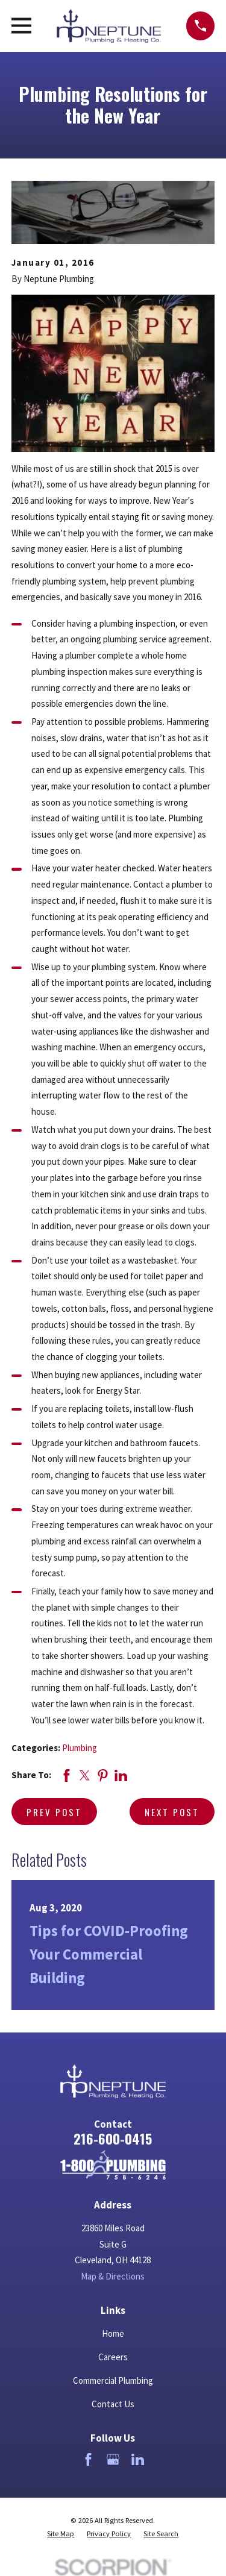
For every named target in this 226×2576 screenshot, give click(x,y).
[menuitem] (60, 2533)
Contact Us (113, 2404)
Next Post (172, 1812)
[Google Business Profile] (113, 2459)
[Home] (112, 2165)
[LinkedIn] (137, 2459)
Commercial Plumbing (113, 2380)
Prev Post (54, 1812)
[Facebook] (88, 2459)
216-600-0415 (113, 2138)
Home (113, 2333)
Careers (113, 2357)
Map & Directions (113, 2276)
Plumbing (79, 1747)
